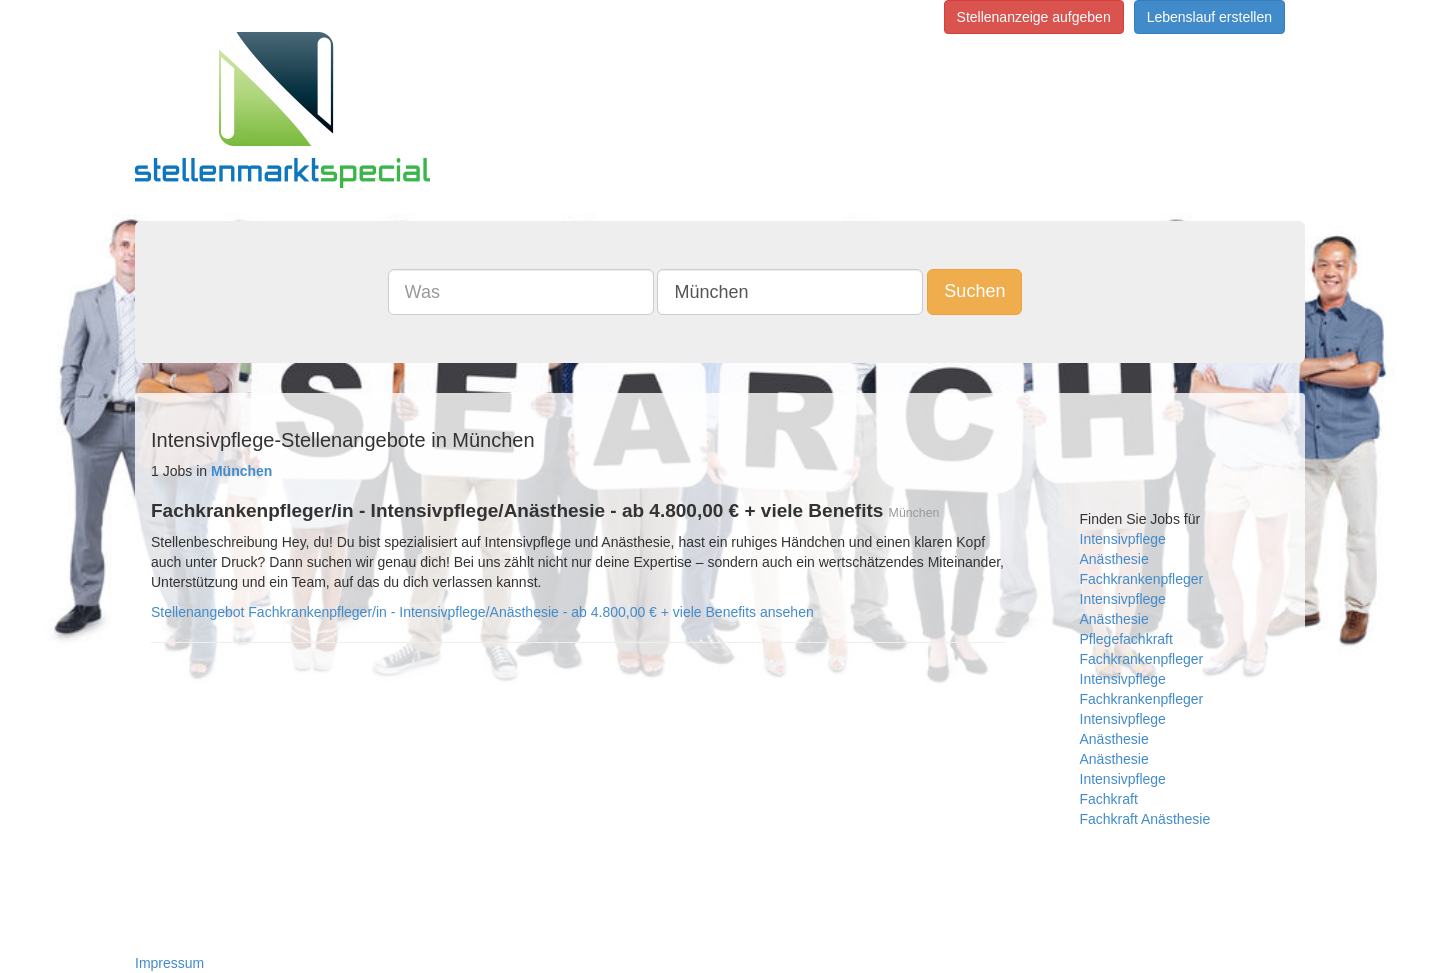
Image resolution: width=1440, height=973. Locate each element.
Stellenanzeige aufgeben (1034, 17)
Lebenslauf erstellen (1209, 17)
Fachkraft (1109, 799)
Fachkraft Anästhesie (1145, 819)
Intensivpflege (1123, 539)
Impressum (169, 963)
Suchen (974, 291)
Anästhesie (1114, 559)
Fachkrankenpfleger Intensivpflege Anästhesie (1142, 719)
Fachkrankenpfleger (1142, 579)
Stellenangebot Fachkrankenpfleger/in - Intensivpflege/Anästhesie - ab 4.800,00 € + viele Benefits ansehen (482, 612)
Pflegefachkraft (1126, 639)
